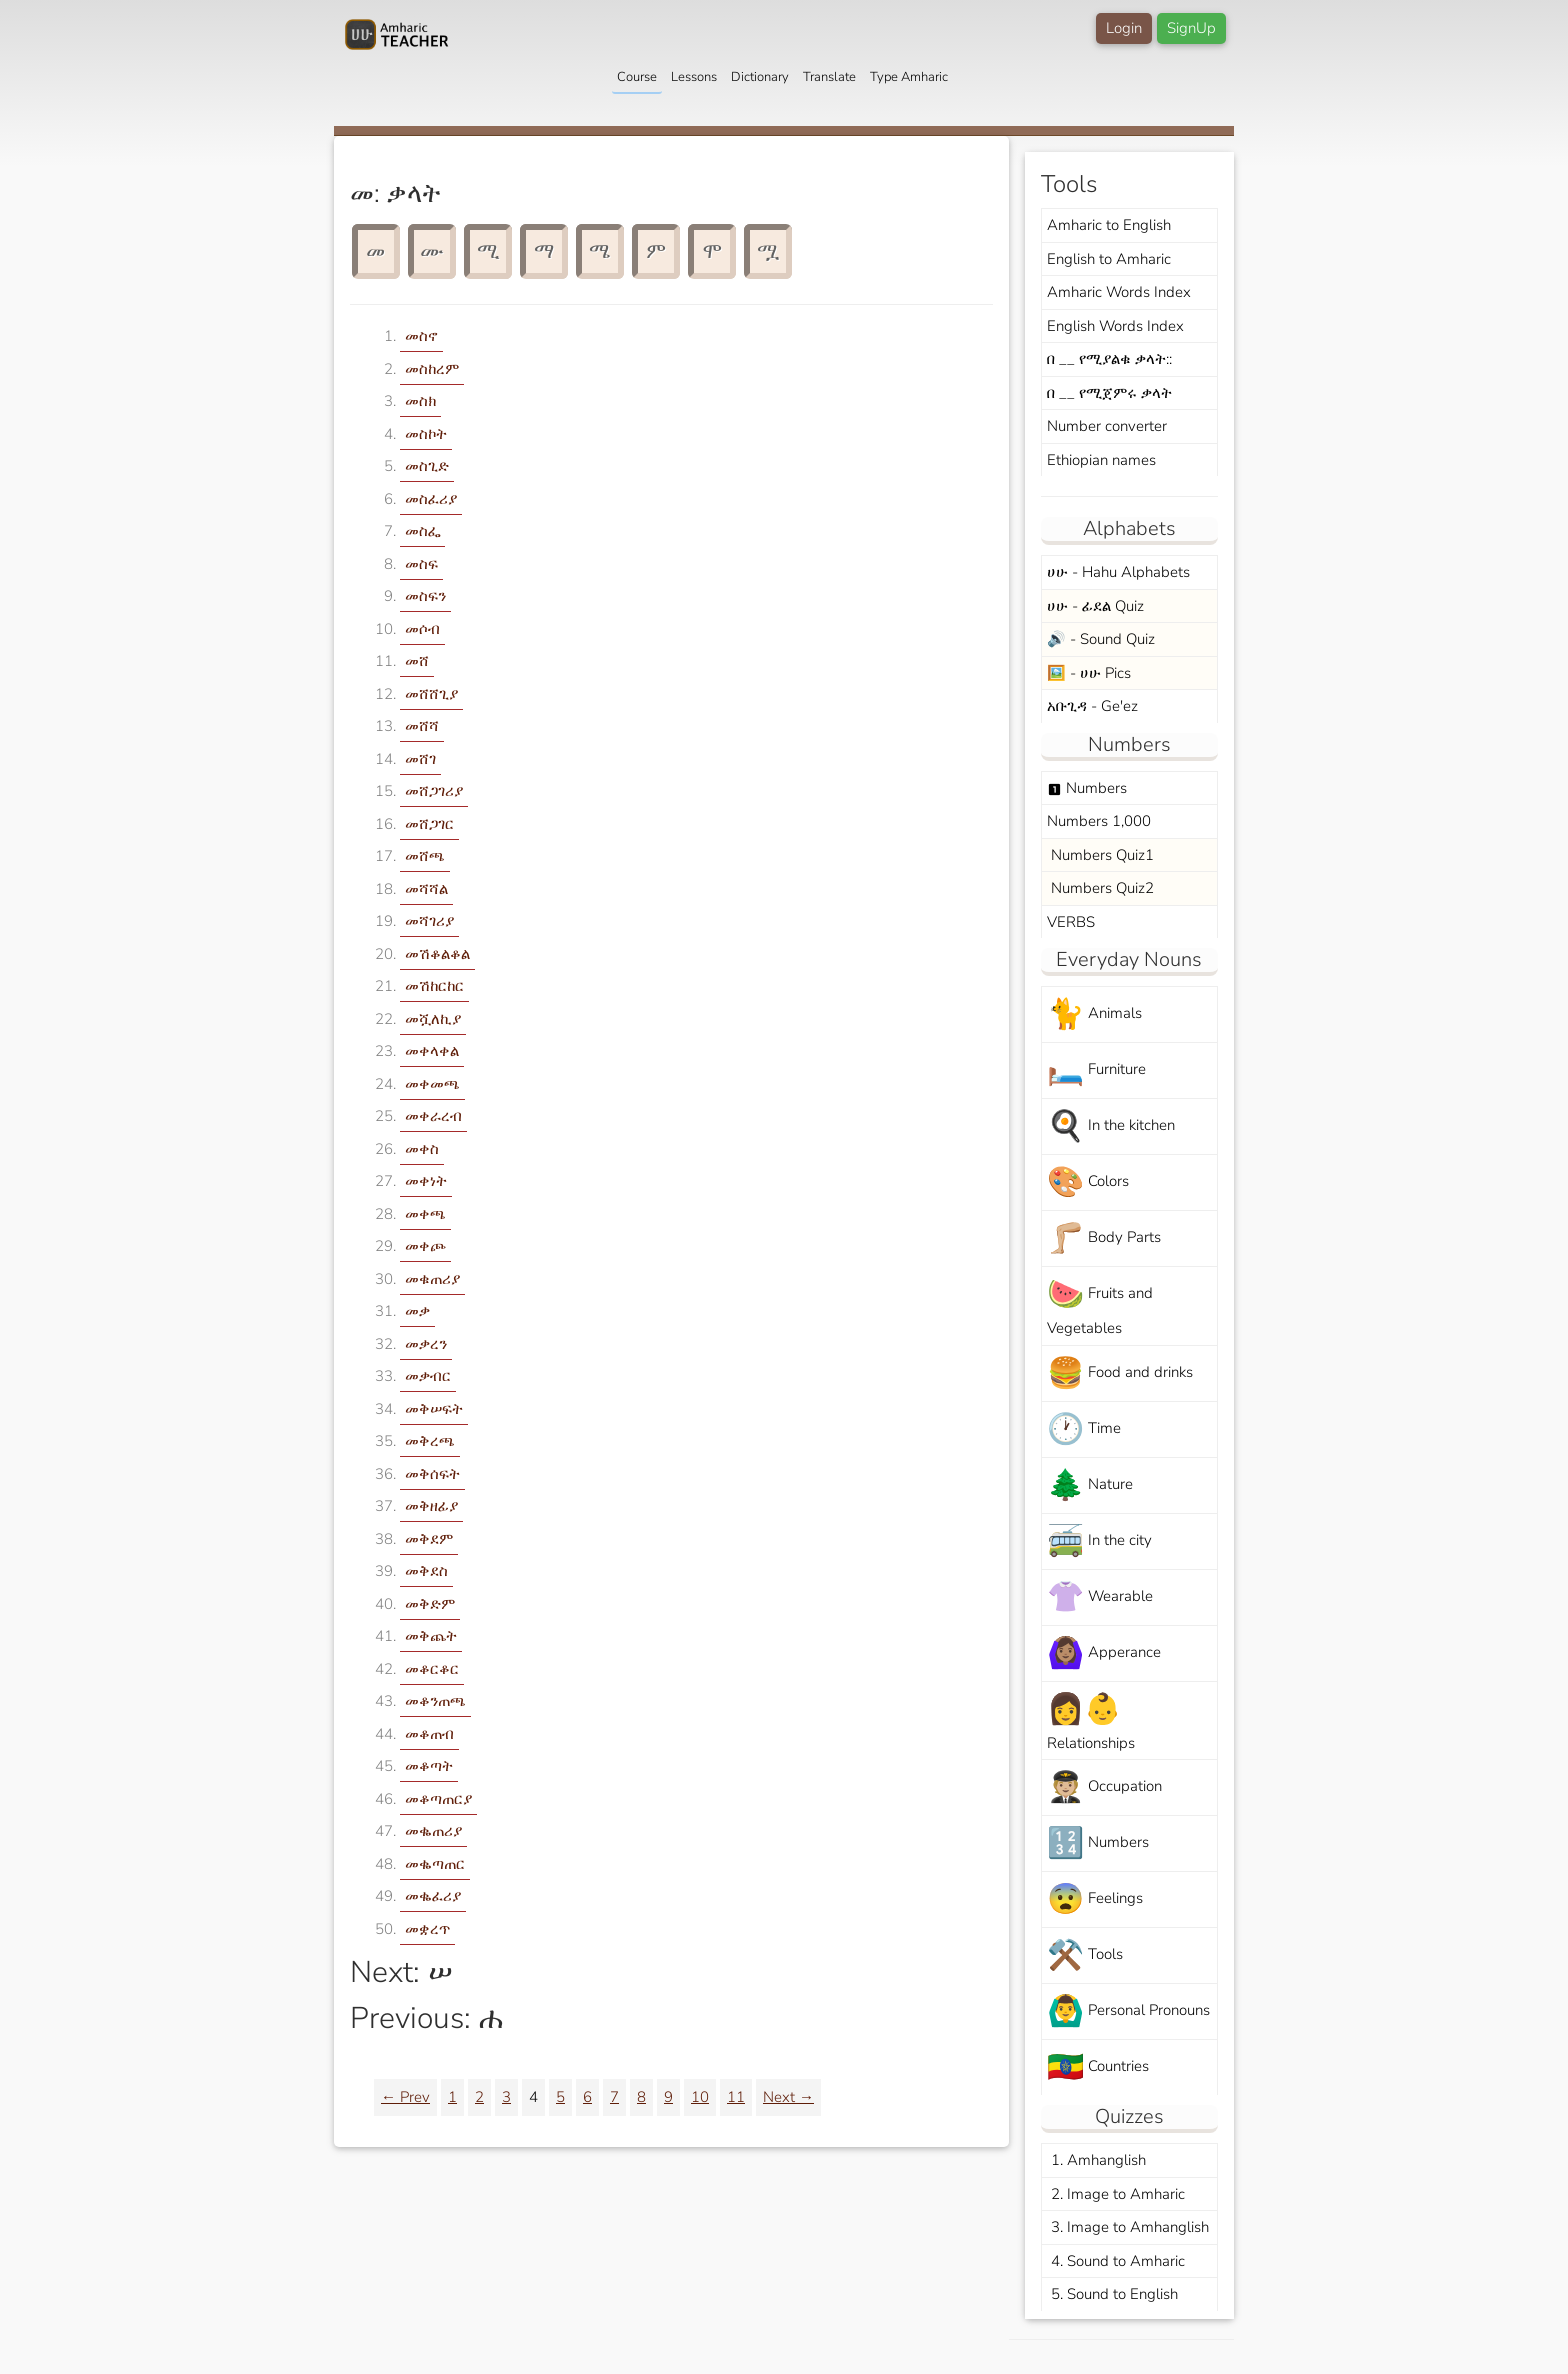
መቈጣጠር (435, 1864)
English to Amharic (1109, 259)
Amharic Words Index (1119, 292)
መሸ (417, 661)
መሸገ (420, 759)
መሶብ (422, 629)
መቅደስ (426, 1571)
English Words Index (1115, 326)
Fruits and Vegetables (1100, 1306)
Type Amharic (909, 77)
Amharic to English (1109, 225)
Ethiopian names (1101, 460)
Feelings (1095, 1899)
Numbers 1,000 (1099, 821)
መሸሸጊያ (431, 694)
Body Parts (1104, 1238)
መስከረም (432, 369)
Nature (1090, 1485)
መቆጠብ (429, 1734)
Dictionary (760, 77)
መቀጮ (425, 1246)
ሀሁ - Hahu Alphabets (1118, 572)
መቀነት (426, 1181)
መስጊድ (427, 466)
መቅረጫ (430, 1441)
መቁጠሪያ (432, 1279)
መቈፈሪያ (433, 1896)
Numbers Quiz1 (1100, 855)
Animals (1094, 1014)
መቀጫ (425, 1214)
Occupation (1104, 1787)
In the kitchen (1111, 1126)
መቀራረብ (433, 1116)
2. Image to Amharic (1116, 2194)
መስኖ (421, 336)
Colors (1088, 1182)
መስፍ (421, 564)
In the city (1099, 1541)
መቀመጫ (432, 1084)
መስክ (420, 401)
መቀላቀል (432, 1051)
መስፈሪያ (431, 499)
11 (736, 2097)
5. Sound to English (1112, 2294)
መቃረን (426, 1344)
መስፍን (425, 596)
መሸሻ (422, 726)
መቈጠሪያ (433, 1831)
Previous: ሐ (427, 2018)
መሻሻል (426, 889)
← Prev (405, 2097)
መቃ (417, 1311)
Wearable (1100, 1597)
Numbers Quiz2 (1100, 888)
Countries (1098, 2067)
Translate (829, 77)
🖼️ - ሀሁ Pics (1089, 673)
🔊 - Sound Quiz (1101, 639)
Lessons (694, 77)
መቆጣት (429, 1766)
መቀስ (422, 1149)
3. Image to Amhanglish (1128, 2227)
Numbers (1087, 788)
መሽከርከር (434, 986)
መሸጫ (425, 856)
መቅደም (429, 1539)
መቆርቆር (432, 1669)
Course (637, 77)
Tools (1085, 1955)
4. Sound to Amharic (1116, 2261)
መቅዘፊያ (431, 1506)
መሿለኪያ (433, 1019)
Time (1084, 1429)
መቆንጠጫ (435, 1701)
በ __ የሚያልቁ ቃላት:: (1109, 359)
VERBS (1071, 922)
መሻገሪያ (429, 921)
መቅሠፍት (434, 1409)
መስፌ (422, 531)
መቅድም (430, 1604)
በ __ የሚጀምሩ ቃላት (1109, 393)
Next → (788, 2097)
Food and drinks (1120, 1373)
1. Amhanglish (1096, 2160)
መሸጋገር (429, 824)
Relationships (1091, 1721)
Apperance (1104, 1653)
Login (1124, 28)
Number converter (1107, 426)
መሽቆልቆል (437, 954)
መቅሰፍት (432, 1474)
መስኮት (426, 434)
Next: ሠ (401, 1972)
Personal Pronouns (1128, 2011)
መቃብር (428, 1376)
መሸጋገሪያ (434, 791)
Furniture (1096, 1070)
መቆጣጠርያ (438, 1799)
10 (700, 2097)
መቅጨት (431, 1636)
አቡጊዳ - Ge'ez (1092, 706)
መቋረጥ (427, 1929)
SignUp (1191, 28)
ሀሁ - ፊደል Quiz (1095, 606)
